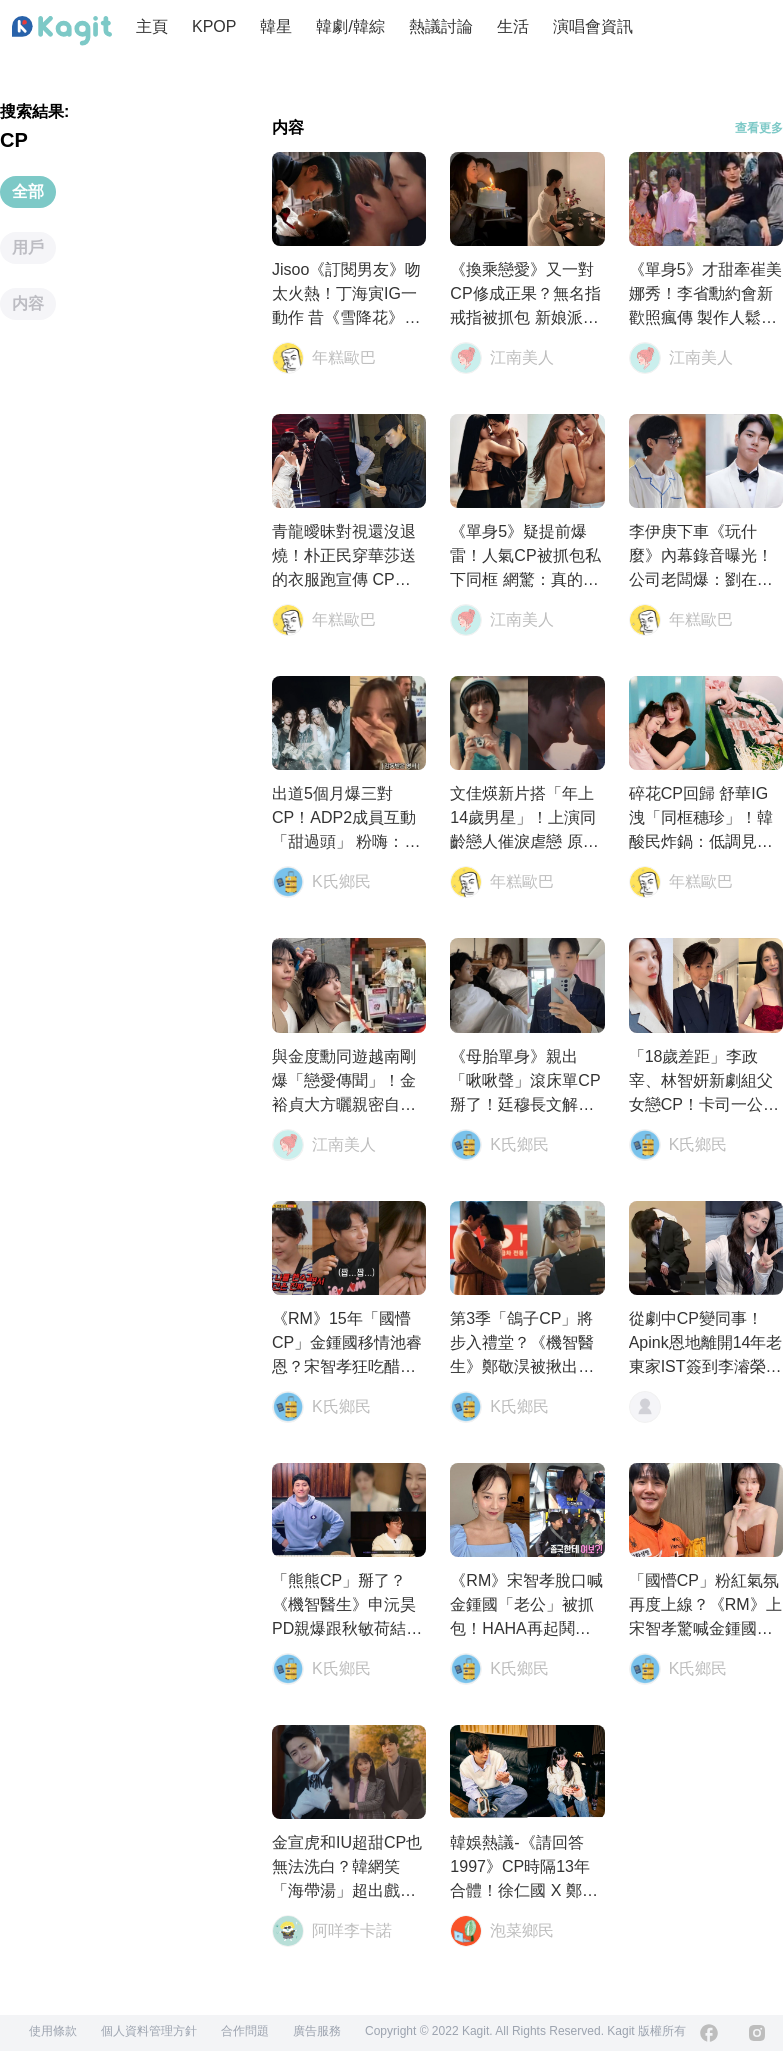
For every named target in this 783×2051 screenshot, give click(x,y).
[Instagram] (757, 2033)
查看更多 (759, 128)
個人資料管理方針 (149, 2031)
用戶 (28, 247)
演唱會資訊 (593, 26)
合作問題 (245, 2031)
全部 (28, 191)
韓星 (276, 26)
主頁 (152, 26)
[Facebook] (709, 2033)
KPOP (214, 26)
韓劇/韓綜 (350, 26)
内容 (28, 303)
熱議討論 (441, 26)
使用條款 (53, 2031)
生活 (513, 26)
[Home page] (62, 31)
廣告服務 (317, 2031)
